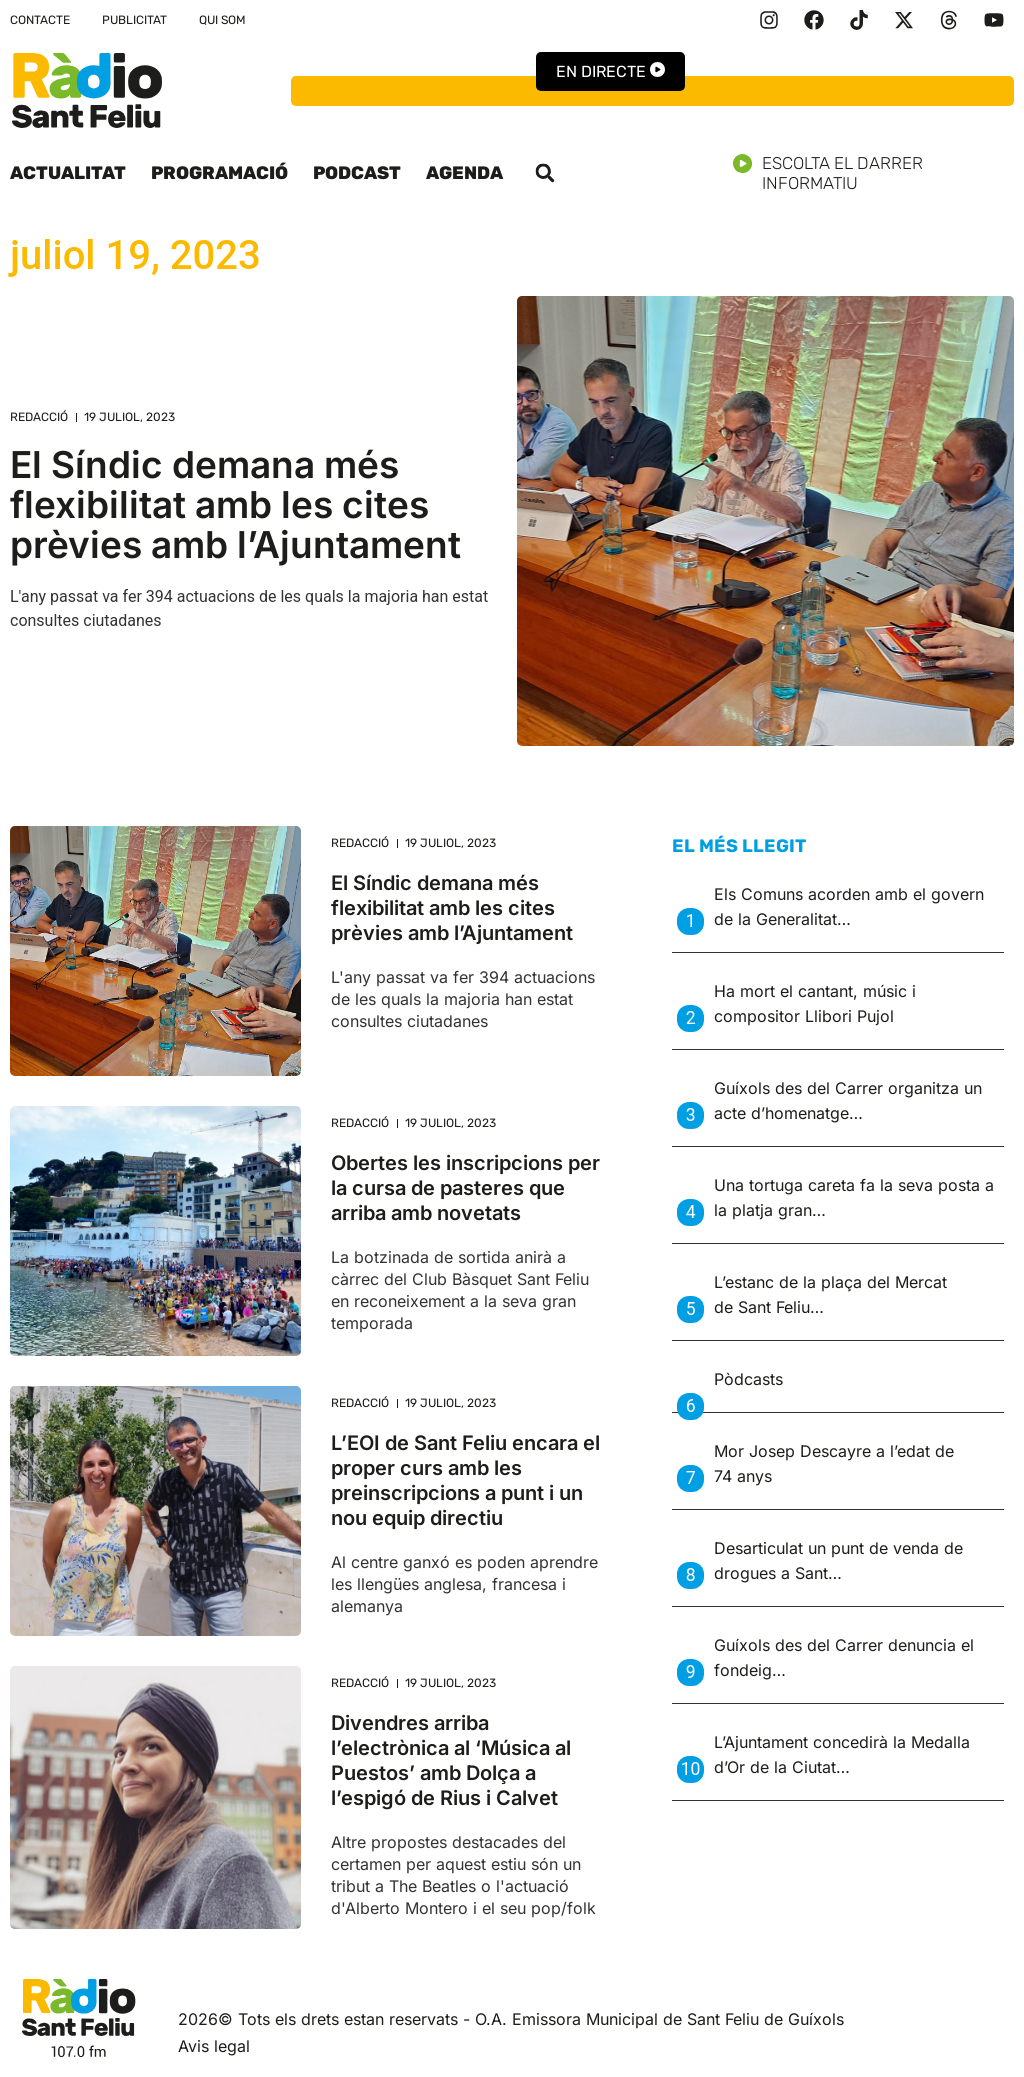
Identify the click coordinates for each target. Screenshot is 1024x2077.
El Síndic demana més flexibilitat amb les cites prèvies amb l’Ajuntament (235, 504)
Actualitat (68, 173)
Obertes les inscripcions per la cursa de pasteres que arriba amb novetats (465, 1188)
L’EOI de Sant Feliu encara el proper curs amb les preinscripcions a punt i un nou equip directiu (465, 1480)
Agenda (464, 173)
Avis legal (214, 2046)
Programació (219, 173)
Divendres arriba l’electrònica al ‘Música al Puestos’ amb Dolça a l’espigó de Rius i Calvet (451, 1760)
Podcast (357, 173)
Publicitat (134, 20)
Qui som (222, 20)
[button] (545, 173)
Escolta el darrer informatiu (873, 173)
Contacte (40, 20)
